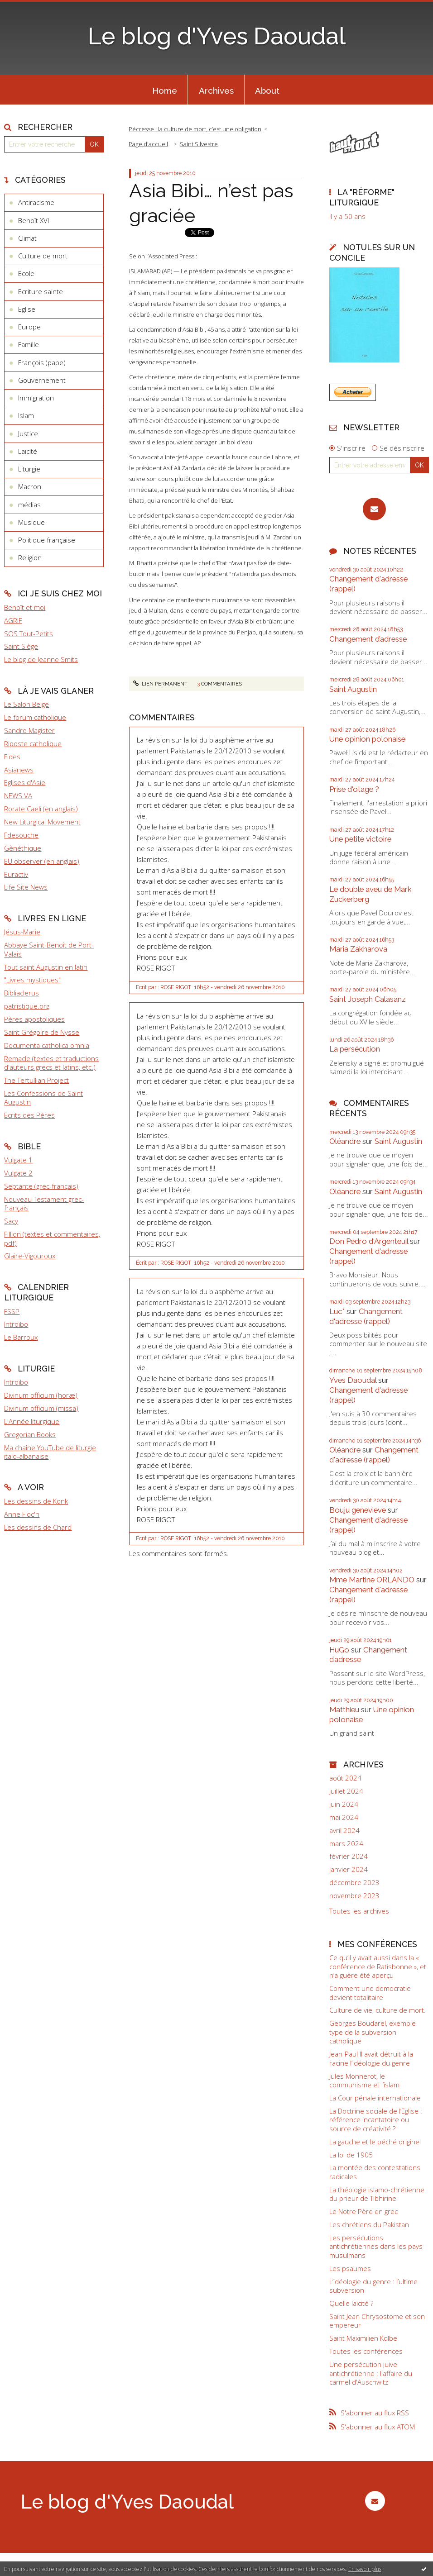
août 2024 (345, 1778)
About (267, 90)
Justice (28, 433)
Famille (28, 344)
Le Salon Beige (26, 704)
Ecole (26, 273)
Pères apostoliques (34, 1019)
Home (164, 90)
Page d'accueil (148, 144)
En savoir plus (364, 2569)
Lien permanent (160, 684)
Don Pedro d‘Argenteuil (368, 1241)
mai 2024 (343, 1817)
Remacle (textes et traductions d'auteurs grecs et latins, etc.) (51, 1063)
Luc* (337, 1311)
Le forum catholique (35, 717)
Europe (29, 326)
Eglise (26, 309)
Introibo (16, 1323)
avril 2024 (344, 1830)
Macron (29, 486)
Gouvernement (42, 380)
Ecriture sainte (40, 291)
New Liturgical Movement (42, 821)
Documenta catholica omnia (46, 1045)
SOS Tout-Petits (28, 633)
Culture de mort (42, 255)
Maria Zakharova (358, 948)
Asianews (19, 769)
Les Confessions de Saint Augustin (43, 1098)
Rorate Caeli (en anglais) (41, 808)
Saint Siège (21, 646)
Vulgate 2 (18, 1172)
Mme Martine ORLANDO (371, 1579)
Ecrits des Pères (29, 1114)
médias (29, 504)
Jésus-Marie (22, 931)
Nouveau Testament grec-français (44, 1204)
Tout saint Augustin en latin (45, 966)
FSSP (11, 1311)
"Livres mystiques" (32, 979)
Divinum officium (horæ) (40, 1395)
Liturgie (29, 468)
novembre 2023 (354, 1895)
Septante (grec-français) (41, 1185)
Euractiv (16, 874)
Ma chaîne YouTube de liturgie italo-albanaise (50, 1452)
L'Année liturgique (31, 1421)
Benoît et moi (24, 607)
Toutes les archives (359, 1911)
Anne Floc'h (21, 1514)
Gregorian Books (30, 1434)
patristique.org (26, 1005)
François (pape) (42, 362)
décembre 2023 (354, 1882)
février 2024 (348, 1856)
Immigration (36, 397)
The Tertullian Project (36, 1080)
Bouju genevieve (357, 1509)
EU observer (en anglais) (41, 861)
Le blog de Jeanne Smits (41, 659)
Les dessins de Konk (36, 1500)
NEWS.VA (18, 795)
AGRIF (13, 620)
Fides (12, 756)
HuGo (339, 1649)
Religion (30, 557)
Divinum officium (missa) (41, 1408)
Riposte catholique (33, 743)
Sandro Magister (29, 730)
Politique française (46, 539)
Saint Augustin (353, 689)
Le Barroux (21, 1337)
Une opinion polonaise (367, 738)
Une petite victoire (360, 838)
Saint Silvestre (199, 144)
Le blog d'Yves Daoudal (217, 36)
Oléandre (345, 1141)
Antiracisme (36, 202)
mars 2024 (346, 1843)
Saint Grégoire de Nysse (41, 1032)
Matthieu (344, 1709)
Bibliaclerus (21, 992)
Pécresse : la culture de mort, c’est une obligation (195, 129)
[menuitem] (164, 90)
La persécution (354, 1048)
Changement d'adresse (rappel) (366, 1316)
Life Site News (26, 886)
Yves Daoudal (352, 1380)
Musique (31, 522)
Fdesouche (21, 834)
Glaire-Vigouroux (29, 1255)
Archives (216, 90)
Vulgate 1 (18, 1159)
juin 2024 (343, 1804)
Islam (26, 415)
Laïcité (27, 451)
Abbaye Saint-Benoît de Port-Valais (49, 949)
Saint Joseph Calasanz (367, 999)
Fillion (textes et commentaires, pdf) (52, 1238)
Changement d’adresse (368, 638)
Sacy (11, 1220)
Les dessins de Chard (38, 1527)
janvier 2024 (348, 1869)
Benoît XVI (33, 220)
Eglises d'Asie (24, 782)
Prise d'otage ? (354, 789)
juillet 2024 (346, 1791)
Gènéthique (22, 847)
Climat (27, 238)
